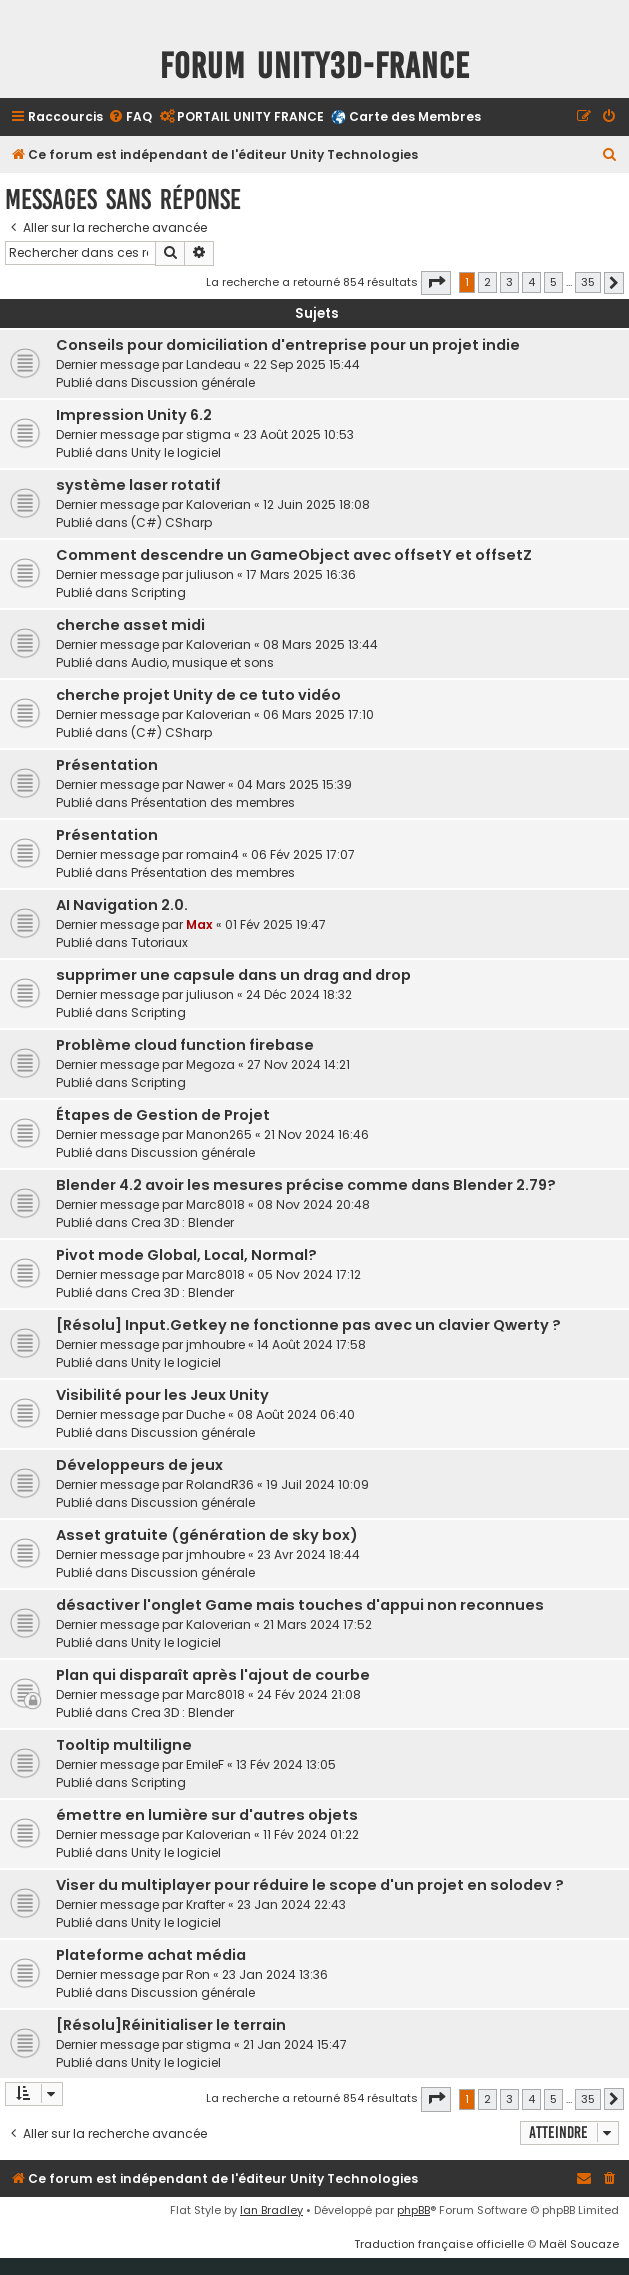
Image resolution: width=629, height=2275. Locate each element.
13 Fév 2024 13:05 (286, 1764)
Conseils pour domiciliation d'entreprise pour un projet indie (288, 345)
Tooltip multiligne (124, 1745)
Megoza (210, 1064)
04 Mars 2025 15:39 (294, 784)
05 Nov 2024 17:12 (309, 1274)
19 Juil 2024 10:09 (317, 1484)
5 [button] (553, 282)
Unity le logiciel (176, 452)
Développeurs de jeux (139, 1465)
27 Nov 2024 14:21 (298, 1064)
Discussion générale (193, 382)
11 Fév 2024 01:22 (311, 1834)
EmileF (205, 1764)
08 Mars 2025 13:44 (320, 644)
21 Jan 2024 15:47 (295, 2044)
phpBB (413, 2210)
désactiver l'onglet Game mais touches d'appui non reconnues (300, 1605)
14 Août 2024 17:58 (311, 1344)
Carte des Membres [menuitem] (415, 116)
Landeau (213, 364)
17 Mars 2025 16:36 (301, 574)
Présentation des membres (213, 802)
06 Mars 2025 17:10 (318, 714)
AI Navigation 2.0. (122, 905)
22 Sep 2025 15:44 (306, 364)
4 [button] (531, 282)
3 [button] (509, 282)
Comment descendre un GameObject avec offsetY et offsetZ (294, 555)
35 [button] (588, 282)
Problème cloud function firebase (185, 1045)
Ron (198, 1974)
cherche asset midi (130, 625)
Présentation (107, 765)
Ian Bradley (271, 2210)
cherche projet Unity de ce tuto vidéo (198, 695)
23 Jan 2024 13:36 (275, 1974)
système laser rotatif (138, 485)
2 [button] (487, 282)
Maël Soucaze (579, 2244)
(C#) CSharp (171, 522)
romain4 (212, 854)
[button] (436, 283)
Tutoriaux (159, 942)
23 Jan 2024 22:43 (291, 1904)
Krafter (205, 1904)
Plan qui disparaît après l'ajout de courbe (213, 1675)
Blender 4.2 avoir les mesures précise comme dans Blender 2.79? (306, 1185)
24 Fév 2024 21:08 (309, 1694)
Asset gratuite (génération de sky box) (207, 1535)
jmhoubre (215, 1344)
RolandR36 (220, 1484)
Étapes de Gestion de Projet (163, 1115)
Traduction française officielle (439, 2244)
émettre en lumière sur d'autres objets (207, 1815)
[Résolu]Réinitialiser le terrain (171, 2025)
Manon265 (219, 1134)
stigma (208, 434)
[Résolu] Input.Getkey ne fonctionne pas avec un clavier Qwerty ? (308, 1325)
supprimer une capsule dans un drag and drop (233, 975)
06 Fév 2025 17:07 (303, 854)
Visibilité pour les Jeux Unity (162, 1395)
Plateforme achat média (151, 1955)
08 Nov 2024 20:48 (313, 1204)
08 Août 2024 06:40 (296, 1414)
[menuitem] (130, 117)
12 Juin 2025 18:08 (316, 504)
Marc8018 (215, 1204)
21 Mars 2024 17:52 (317, 1624)
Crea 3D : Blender (182, 1222)
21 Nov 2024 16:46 (316, 1134)
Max (199, 924)
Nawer (205, 784)
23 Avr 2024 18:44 (308, 1554)
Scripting (158, 592)
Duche (205, 1414)
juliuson (210, 574)
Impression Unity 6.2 (134, 415)
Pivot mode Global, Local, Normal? (186, 1255)
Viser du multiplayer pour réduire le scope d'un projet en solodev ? (310, 1885)
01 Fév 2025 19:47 (275, 924)
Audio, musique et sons (202, 662)
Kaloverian (218, 504)
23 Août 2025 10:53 (298, 434)
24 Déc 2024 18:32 (299, 994)
